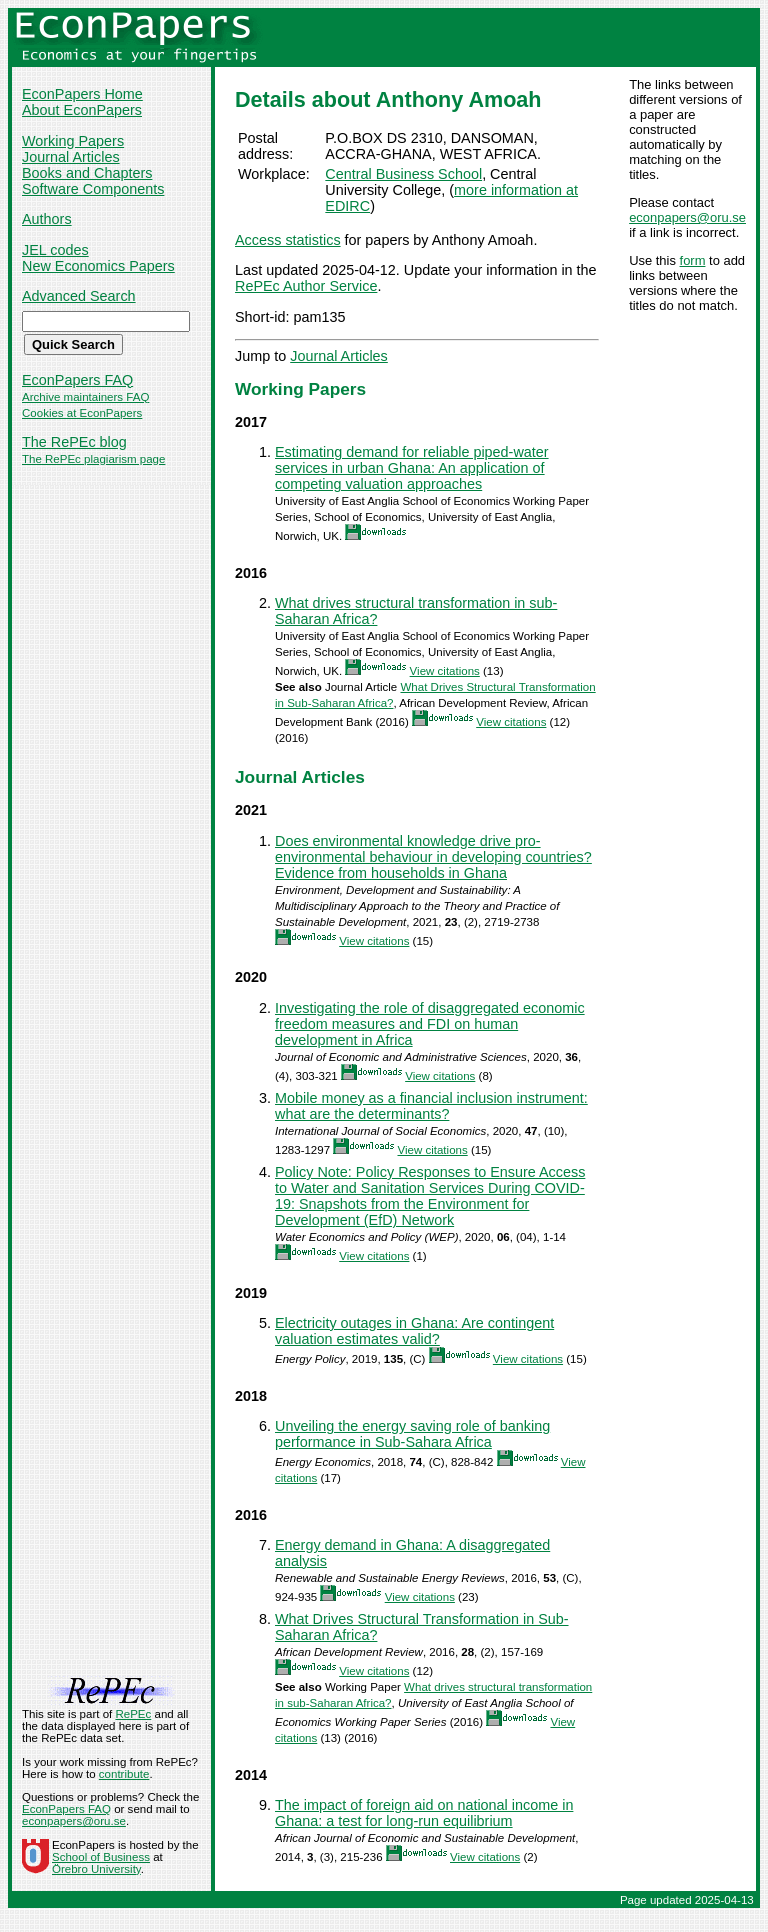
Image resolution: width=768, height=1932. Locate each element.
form (693, 260)
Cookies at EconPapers (82, 413)
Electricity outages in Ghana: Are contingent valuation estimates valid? (414, 1331)
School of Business (101, 1857)
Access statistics (288, 240)
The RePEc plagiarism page (93, 459)
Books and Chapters (87, 173)
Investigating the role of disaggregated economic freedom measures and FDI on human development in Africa (430, 1024)
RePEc (133, 1714)
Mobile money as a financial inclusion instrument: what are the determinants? (431, 1106)
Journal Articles (71, 157)
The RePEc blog (74, 442)
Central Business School (403, 174)
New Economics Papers (98, 266)
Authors (47, 219)
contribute (124, 1774)
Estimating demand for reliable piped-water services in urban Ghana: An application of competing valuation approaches (412, 468)
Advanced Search (79, 296)
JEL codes (55, 250)
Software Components (93, 189)
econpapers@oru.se (687, 217)
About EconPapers (82, 110)
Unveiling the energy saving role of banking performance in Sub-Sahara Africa (412, 1434)
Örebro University (96, 1869)
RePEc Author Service (306, 286)
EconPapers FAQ (77, 380)
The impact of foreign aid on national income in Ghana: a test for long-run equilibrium (424, 1813)
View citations (445, 671)
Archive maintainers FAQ (85, 397)
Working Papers (73, 141)
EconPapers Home (82, 94)
